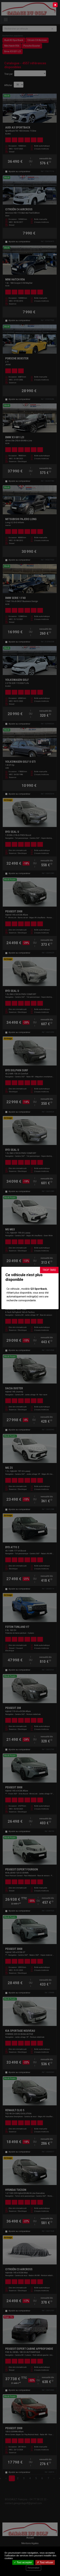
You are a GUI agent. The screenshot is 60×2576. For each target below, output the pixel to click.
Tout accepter (23, 2562)
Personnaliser (33, 2568)
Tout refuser (45, 2562)
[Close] (55, 4)
